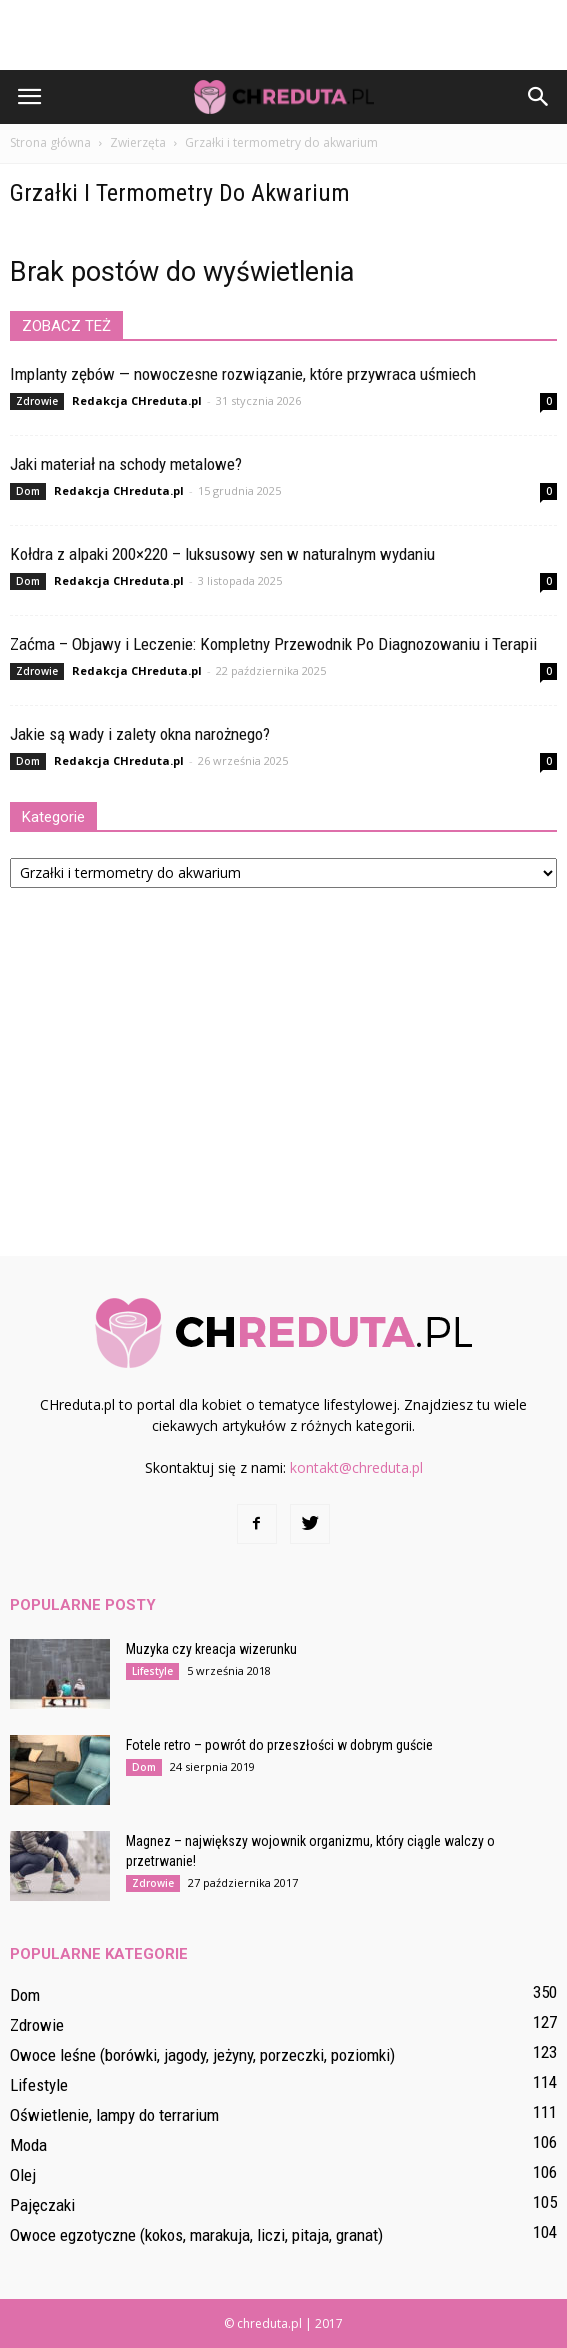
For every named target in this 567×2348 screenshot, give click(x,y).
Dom (28, 491)
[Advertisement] (284, 35)
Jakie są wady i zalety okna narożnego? (140, 734)
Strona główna (50, 142)
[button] (539, 97)
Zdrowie (37, 401)
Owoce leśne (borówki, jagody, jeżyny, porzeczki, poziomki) (202, 2055)
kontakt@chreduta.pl (356, 1467)
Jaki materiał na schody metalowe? (126, 464)
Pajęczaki (42, 2205)
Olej (23, 2175)
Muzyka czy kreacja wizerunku (211, 1649)
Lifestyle (152, 1671)
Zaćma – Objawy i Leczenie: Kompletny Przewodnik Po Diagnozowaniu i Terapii (273, 644)
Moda (28, 2145)
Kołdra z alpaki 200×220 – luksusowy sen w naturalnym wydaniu (222, 554)
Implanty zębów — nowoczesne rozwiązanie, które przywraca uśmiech (243, 374)
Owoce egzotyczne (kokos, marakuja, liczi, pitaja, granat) (196, 2235)
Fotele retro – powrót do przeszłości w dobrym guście (279, 1745)
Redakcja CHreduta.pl (137, 400)
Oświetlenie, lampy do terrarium (114, 2115)
